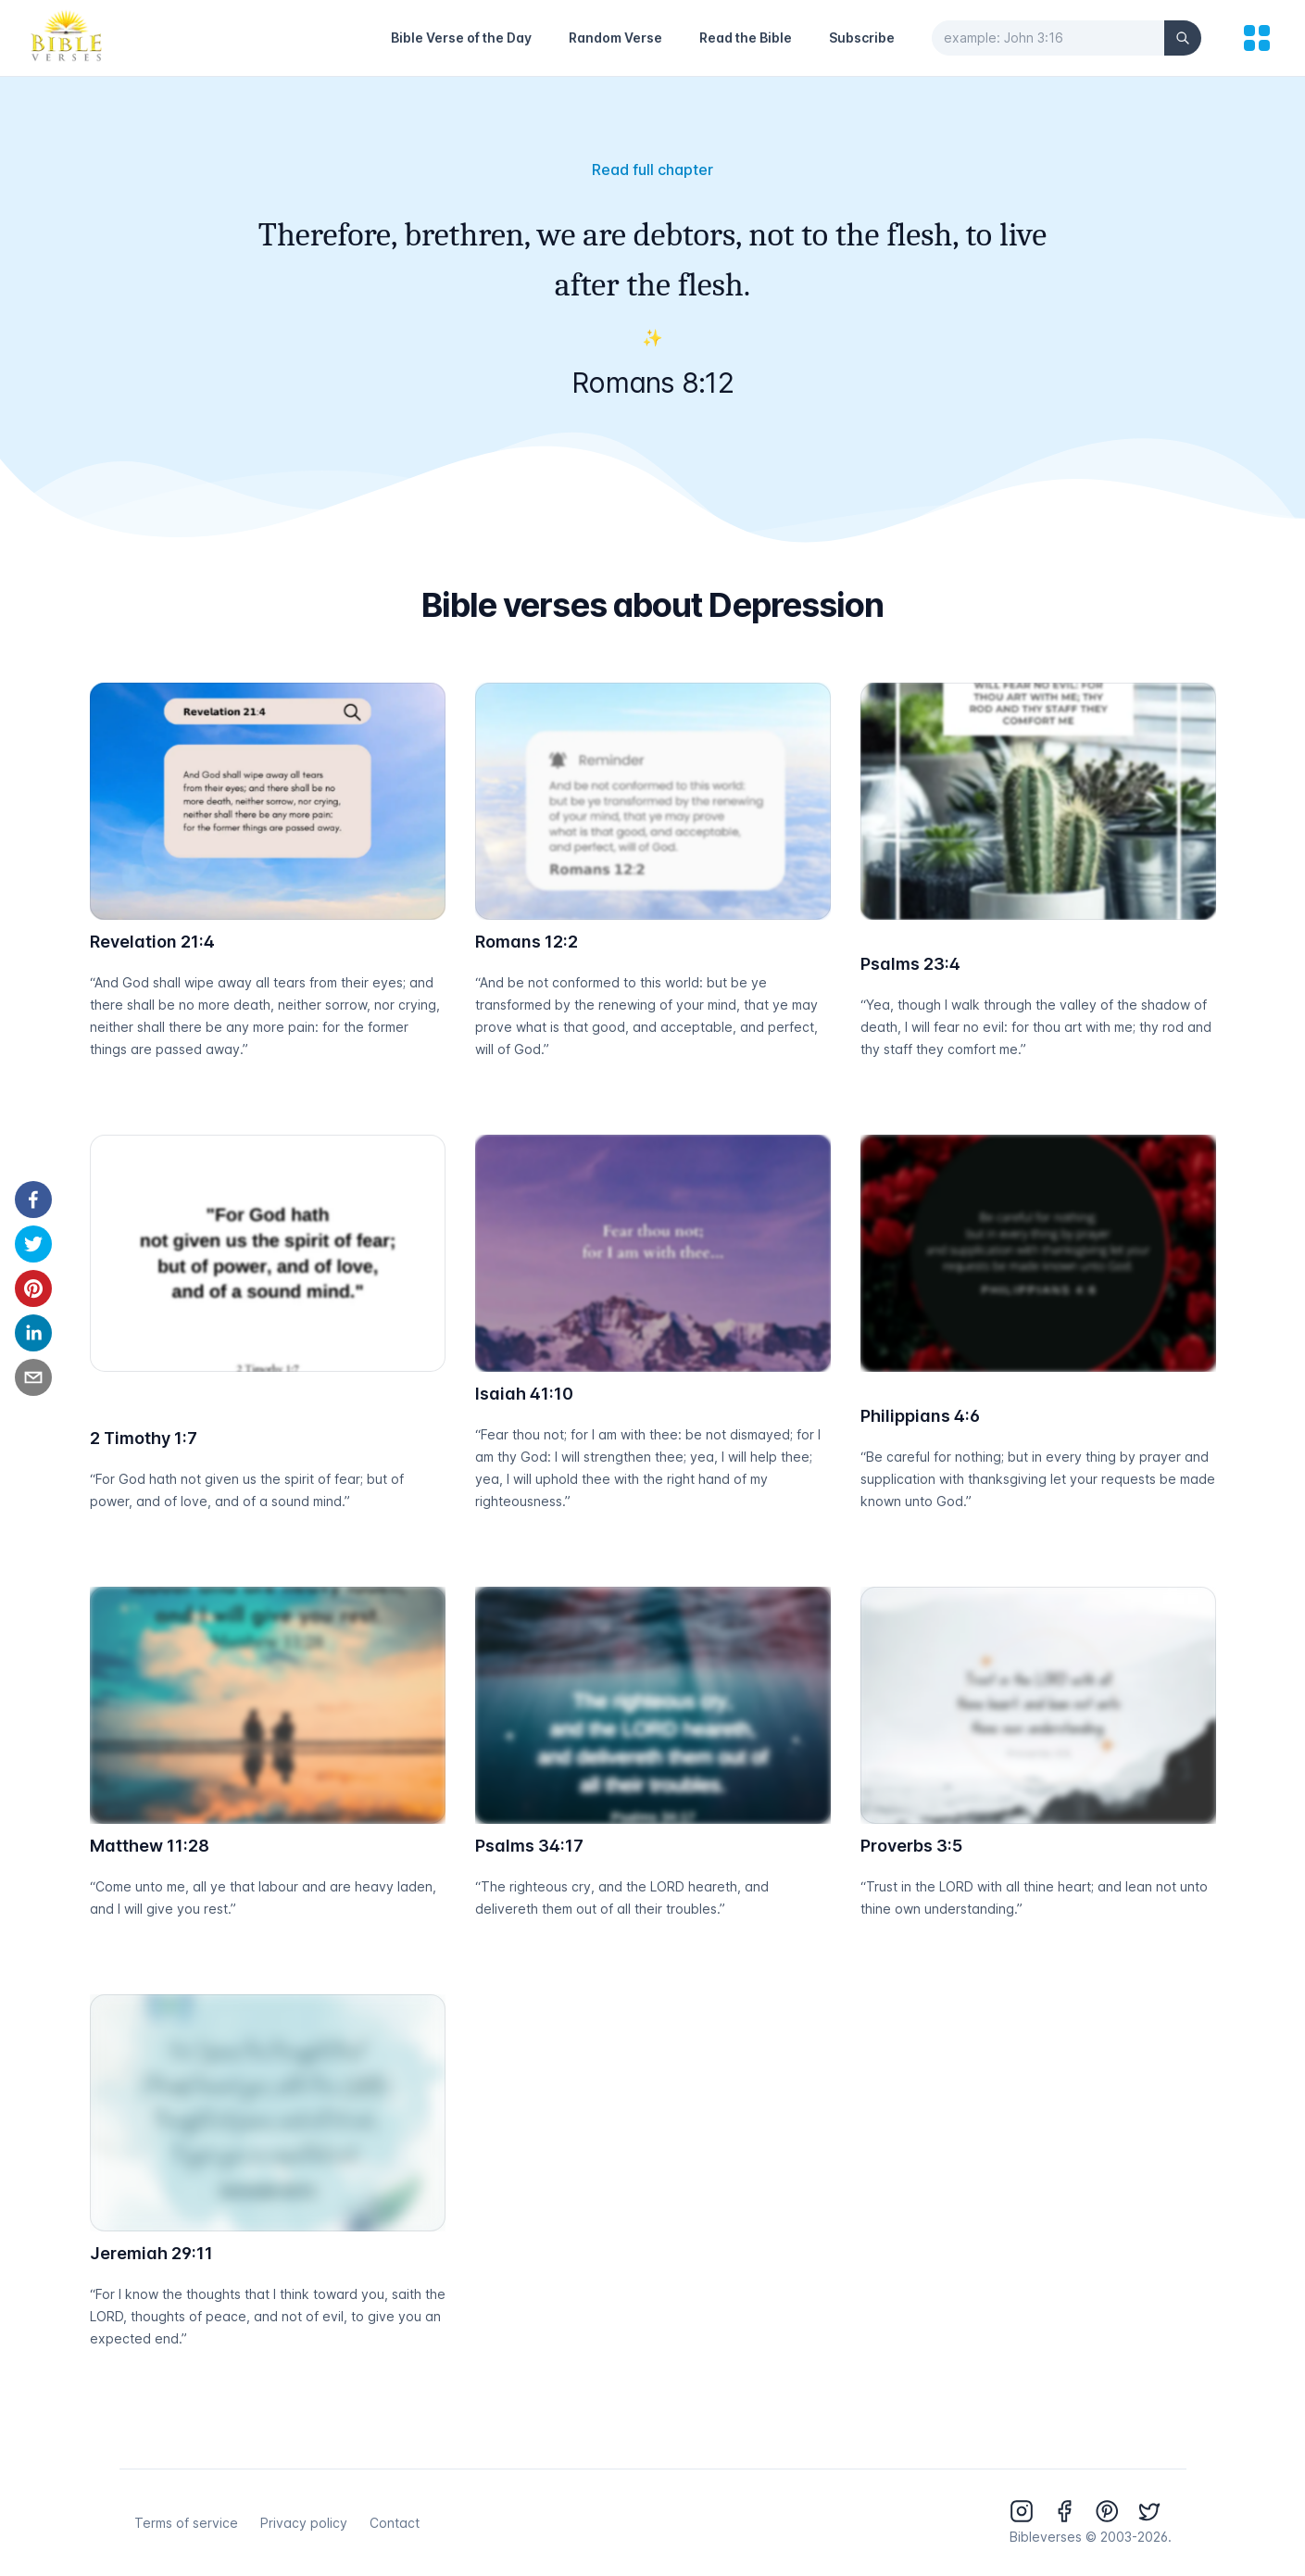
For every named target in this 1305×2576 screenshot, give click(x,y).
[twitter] (33, 1244)
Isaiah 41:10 (524, 1393)
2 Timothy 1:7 (143, 1438)
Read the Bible (745, 37)
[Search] (1182, 38)
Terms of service (186, 2523)
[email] (33, 1377)
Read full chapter (652, 169)
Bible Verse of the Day (461, 37)
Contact (395, 2523)
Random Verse (615, 37)
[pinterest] (33, 1288)
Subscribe (862, 37)
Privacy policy (303, 2523)
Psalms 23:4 (910, 964)
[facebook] (33, 1199)
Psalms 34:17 (529, 1845)
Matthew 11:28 (149, 1845)
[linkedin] (33, 1332)
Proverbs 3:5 (911, 1845)
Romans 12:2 (526, 941)
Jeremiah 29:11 (151, 2253)
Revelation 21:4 (152, 941)
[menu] (1256, 38)
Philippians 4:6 (920, 1416)
